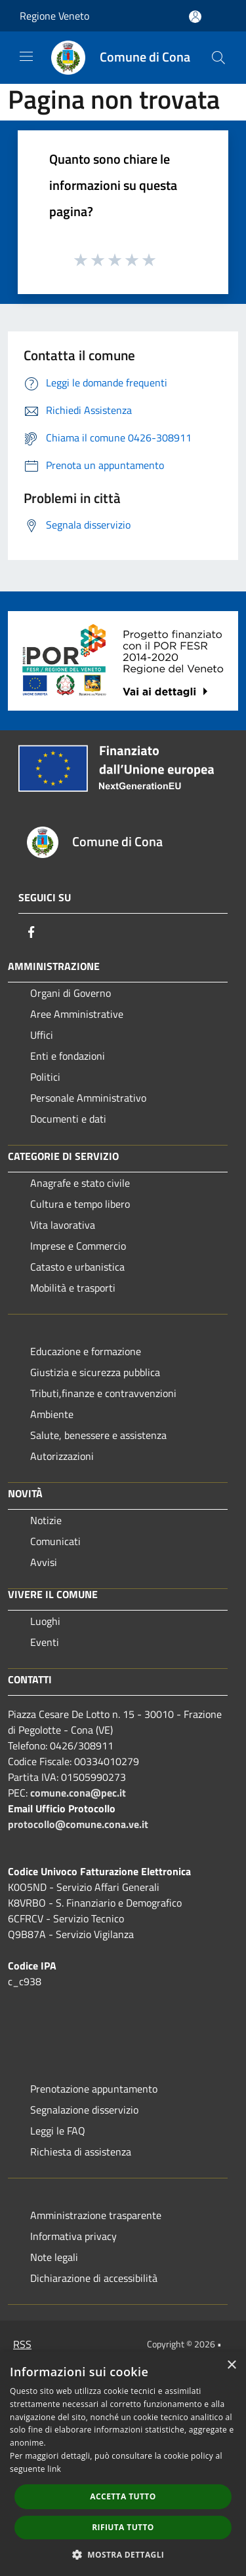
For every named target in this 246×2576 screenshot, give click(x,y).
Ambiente (51, 1414)
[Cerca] (218, 57)
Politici (45, 1077)
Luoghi (45, 1621)
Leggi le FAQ (57, 2130)
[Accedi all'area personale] (195, 16)
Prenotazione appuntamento (93, 2089)
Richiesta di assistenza (80, 2151)
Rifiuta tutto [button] (123, 2527)
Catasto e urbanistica (77, 1267)
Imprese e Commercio (78, 1246)
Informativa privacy (73, 2236)
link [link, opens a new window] (54, 2468)
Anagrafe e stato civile (80, 1183)
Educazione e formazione (85, 1351)
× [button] (231, 2365)
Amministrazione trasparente (95, 2215)
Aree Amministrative (76, 1014)
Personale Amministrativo (88, 1098)
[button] (123, 2554)
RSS (22, 2344)
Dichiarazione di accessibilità (93, 2278)
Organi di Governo (70, 993)
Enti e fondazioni (67, 1056)
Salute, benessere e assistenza (98, 1435)
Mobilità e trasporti (72, 1288)
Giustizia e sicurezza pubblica (95, 1372)
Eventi (44, 1642)
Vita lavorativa (62, 1225)
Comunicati (55, 1541)
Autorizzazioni (62, 1456)
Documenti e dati (68, 1119)
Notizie (46, 1520)
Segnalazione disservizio (84, 2110)
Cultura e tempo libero (80, 1204)
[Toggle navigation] (26, 56)
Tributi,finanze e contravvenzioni (103, 1393)
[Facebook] (31, 932)
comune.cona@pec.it (78, 1793)
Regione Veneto (54, 16)
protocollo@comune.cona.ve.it (78, 1824)
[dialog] (123, 2463)
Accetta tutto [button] (122, 2496)
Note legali (54, 2257)
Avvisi (43, 1562)
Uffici (41, 1035)
